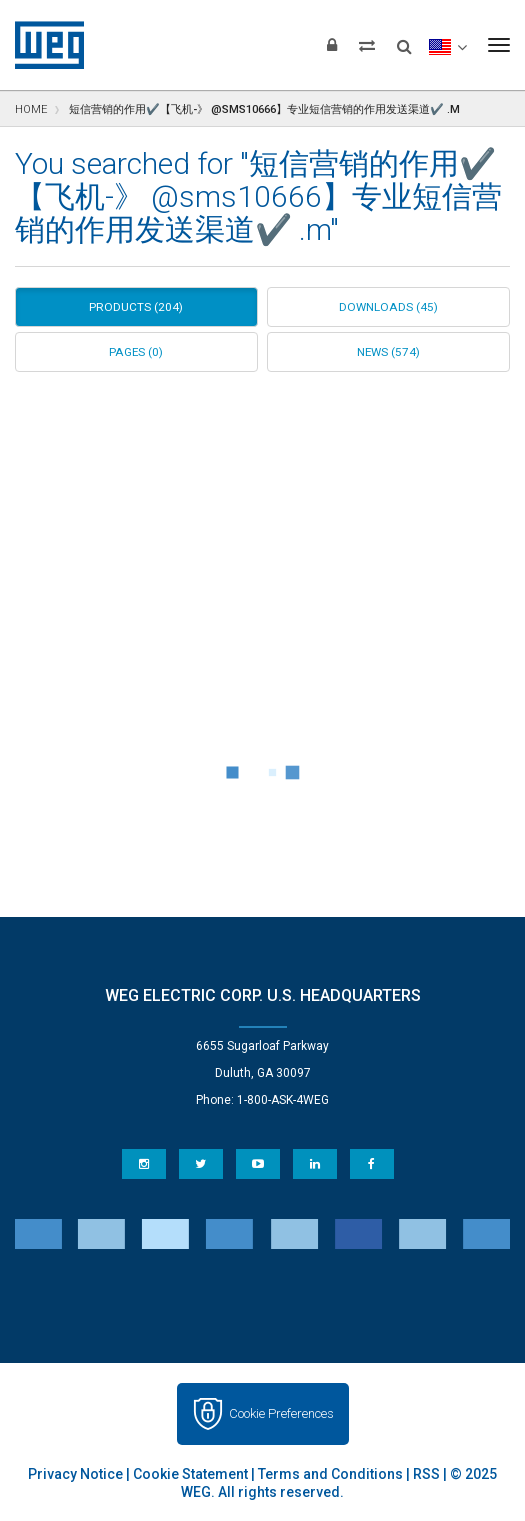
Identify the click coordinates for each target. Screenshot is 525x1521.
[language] (447, 45)
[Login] (332, 45)
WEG (42, 45)
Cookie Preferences (281, 1413)
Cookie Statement (190, 1474)
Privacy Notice (75, 1474)
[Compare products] (367, 45)
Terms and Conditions (330, 1474)
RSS (426, 1474)
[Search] (404, 40)
